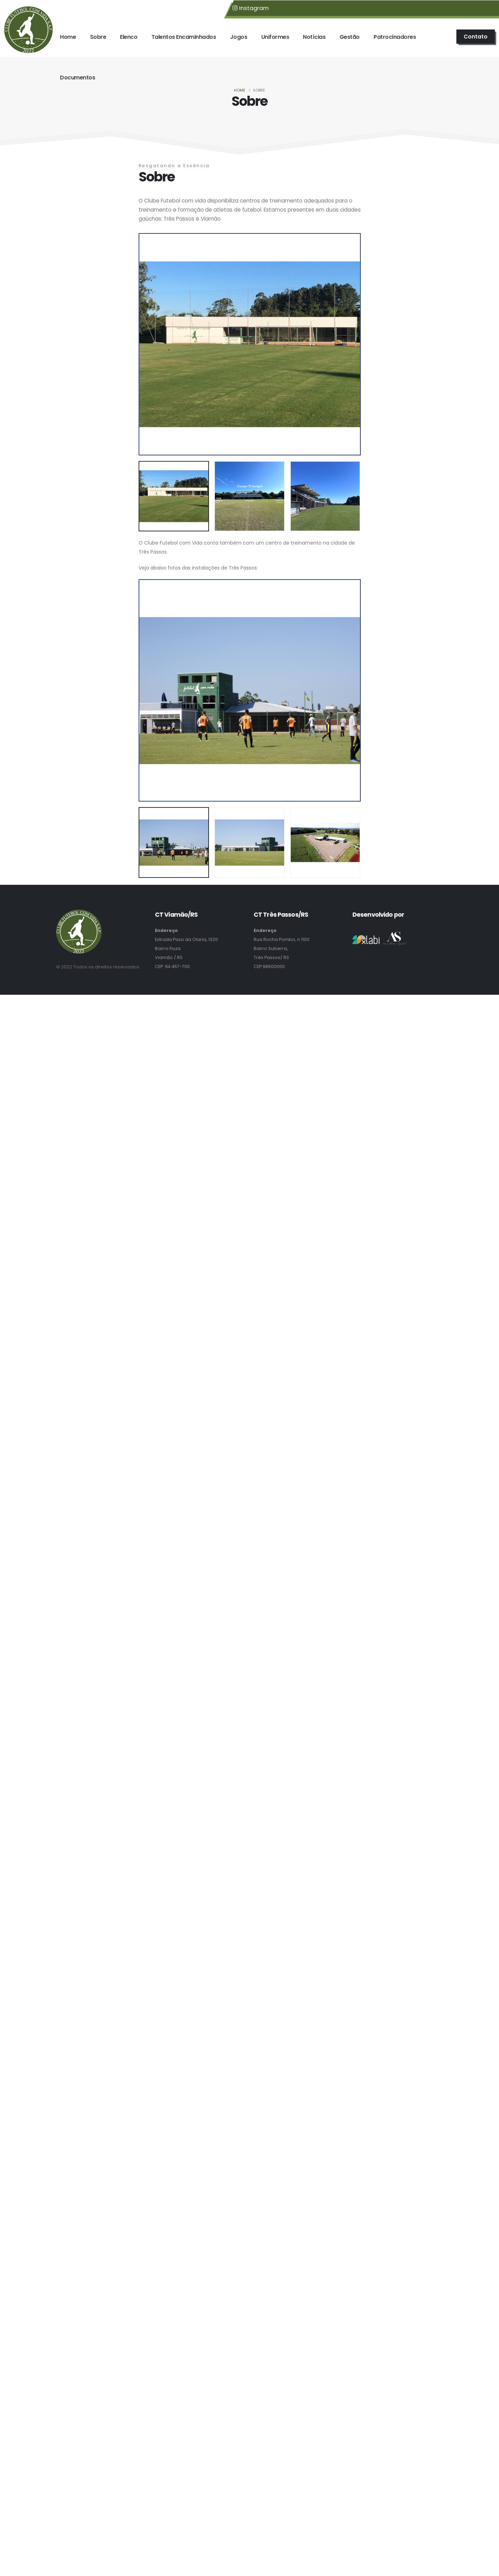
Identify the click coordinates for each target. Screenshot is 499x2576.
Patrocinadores (395, 37)
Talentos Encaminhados (183, 37)
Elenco (128, 37)
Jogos (238, 37)
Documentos (77, 78)
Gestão (350, 37)
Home (68, 37)
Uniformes (275, 37)
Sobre (98, 37)
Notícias (314, 37)
